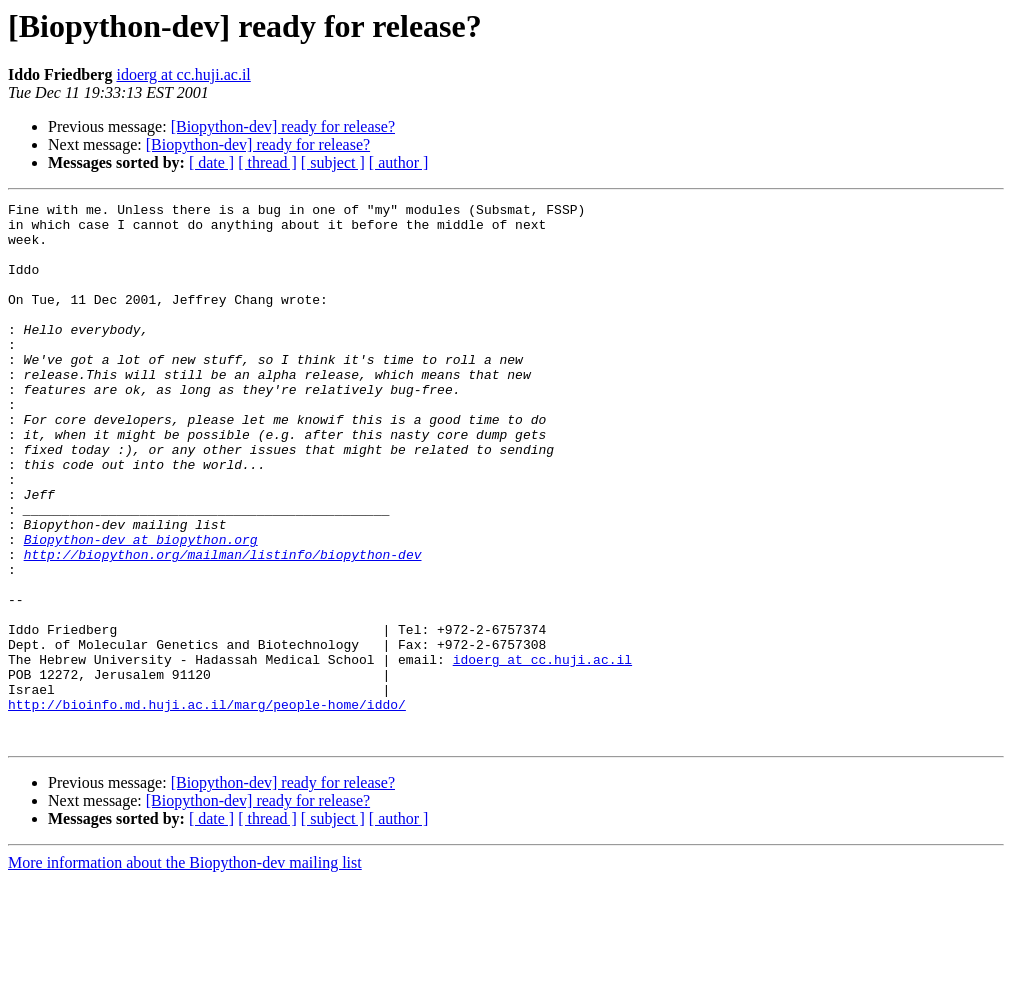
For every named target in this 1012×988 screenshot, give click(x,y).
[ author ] (399, 162)
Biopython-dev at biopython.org (141, 608)
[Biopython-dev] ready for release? (283, 126)
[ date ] (211, 162)
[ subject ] (333, 162)
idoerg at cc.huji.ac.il (183, 74)
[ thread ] (267, 162)
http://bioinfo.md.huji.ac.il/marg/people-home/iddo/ (207, 806)
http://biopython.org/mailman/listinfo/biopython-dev (223, 626)
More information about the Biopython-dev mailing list (185, 970)
